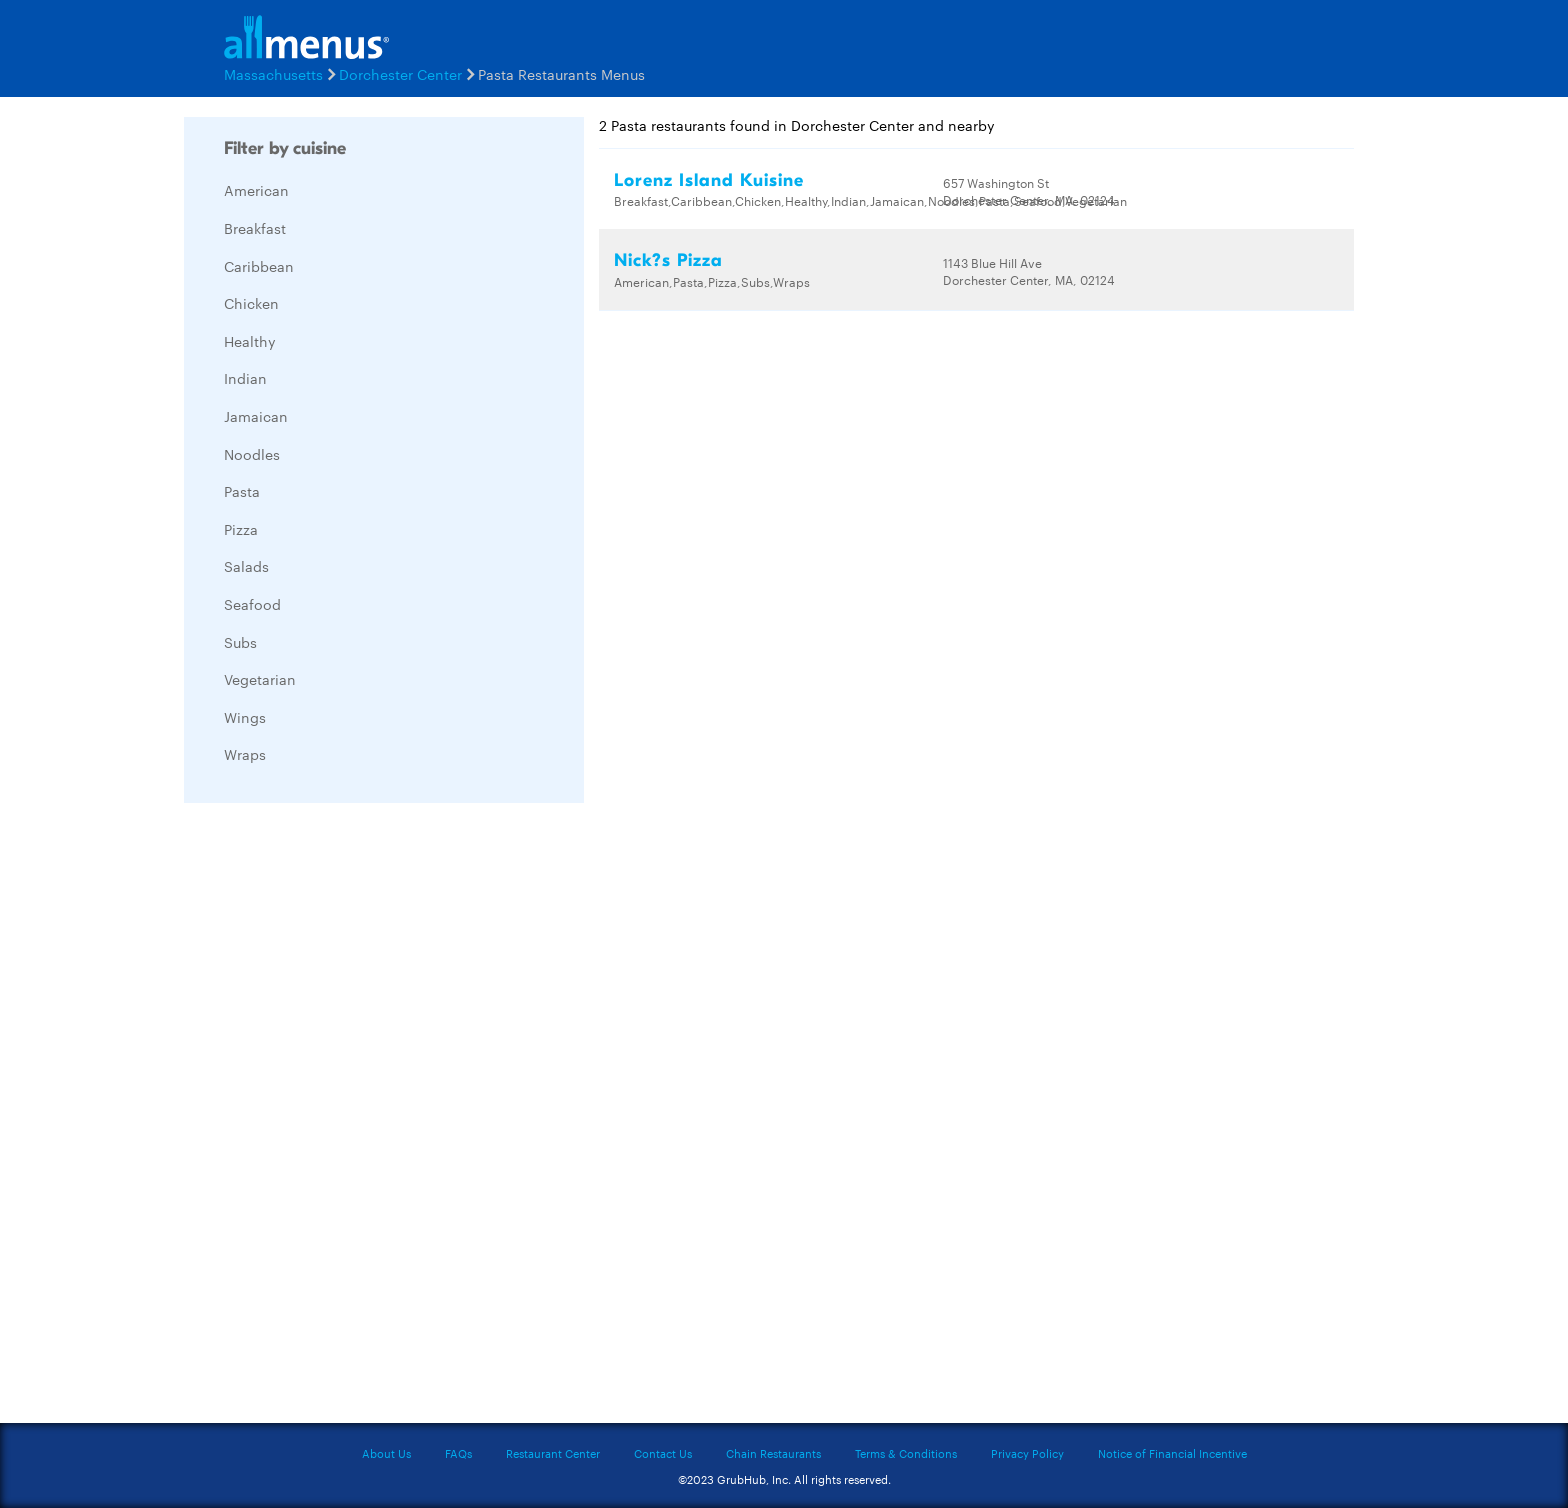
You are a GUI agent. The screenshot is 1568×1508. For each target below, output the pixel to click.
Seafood (252, 604)
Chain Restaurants (773, 1453)
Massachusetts (273, 74)
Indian (245, 378)
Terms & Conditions (906, 1453)
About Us (386, 1453)
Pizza (241, 529)
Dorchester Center (400, 74)
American (256, 190)
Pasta (242, 491)
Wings (245, 717)
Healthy (250, 341)
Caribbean (259, 266)
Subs (240, 642)
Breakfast (255, 228)
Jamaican (256, 416)
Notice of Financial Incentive (1172, 1453)
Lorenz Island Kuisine (709, 180)
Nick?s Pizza (668, 260)
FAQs (458, 1453)
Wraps (245, 754)
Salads (246, 566)
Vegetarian (260, 679)
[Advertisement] (334, 1118)
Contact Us (663, 1453)
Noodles (252, 454)
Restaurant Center (553, 1453)
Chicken (251, 303)
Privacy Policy (1027, 1453)
